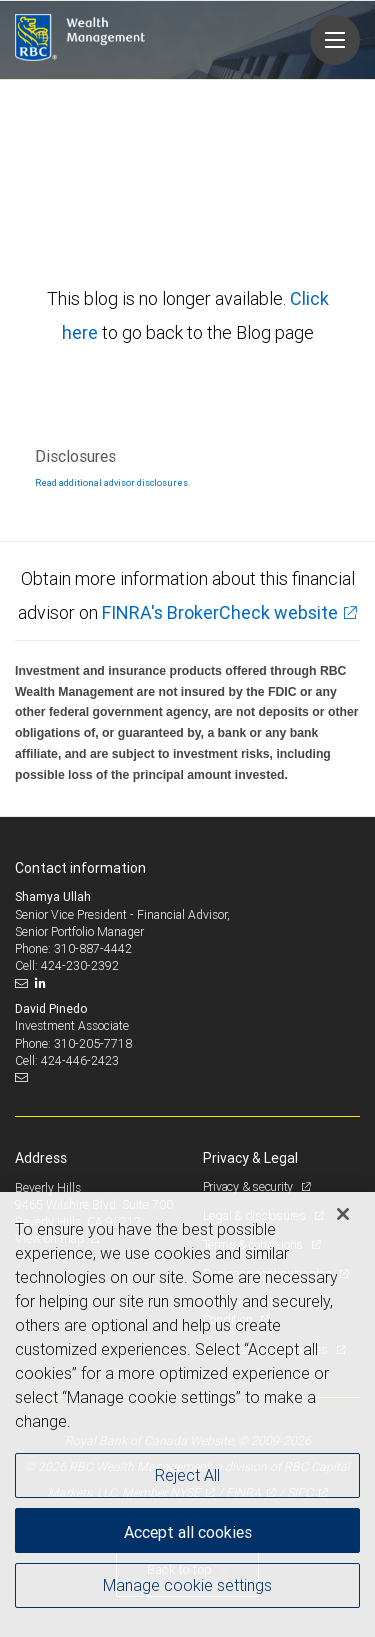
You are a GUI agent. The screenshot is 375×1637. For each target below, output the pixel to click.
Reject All (187, 1475)
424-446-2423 (80, 1060)
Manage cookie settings (187, 1585)
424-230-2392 (80, 965)
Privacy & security (249, 1186)
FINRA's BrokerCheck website (220, 612)
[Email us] (23, 983)
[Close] (343, 1214)
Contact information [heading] (80, 868)
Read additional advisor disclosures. (112, 483)
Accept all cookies (188, 1532)
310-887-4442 (93, 948)
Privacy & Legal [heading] (250, 1158)
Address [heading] (41, 1158)
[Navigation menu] (335, 40)
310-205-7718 (93, 1043)
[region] (187, 1414)
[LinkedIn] (43, 983)
